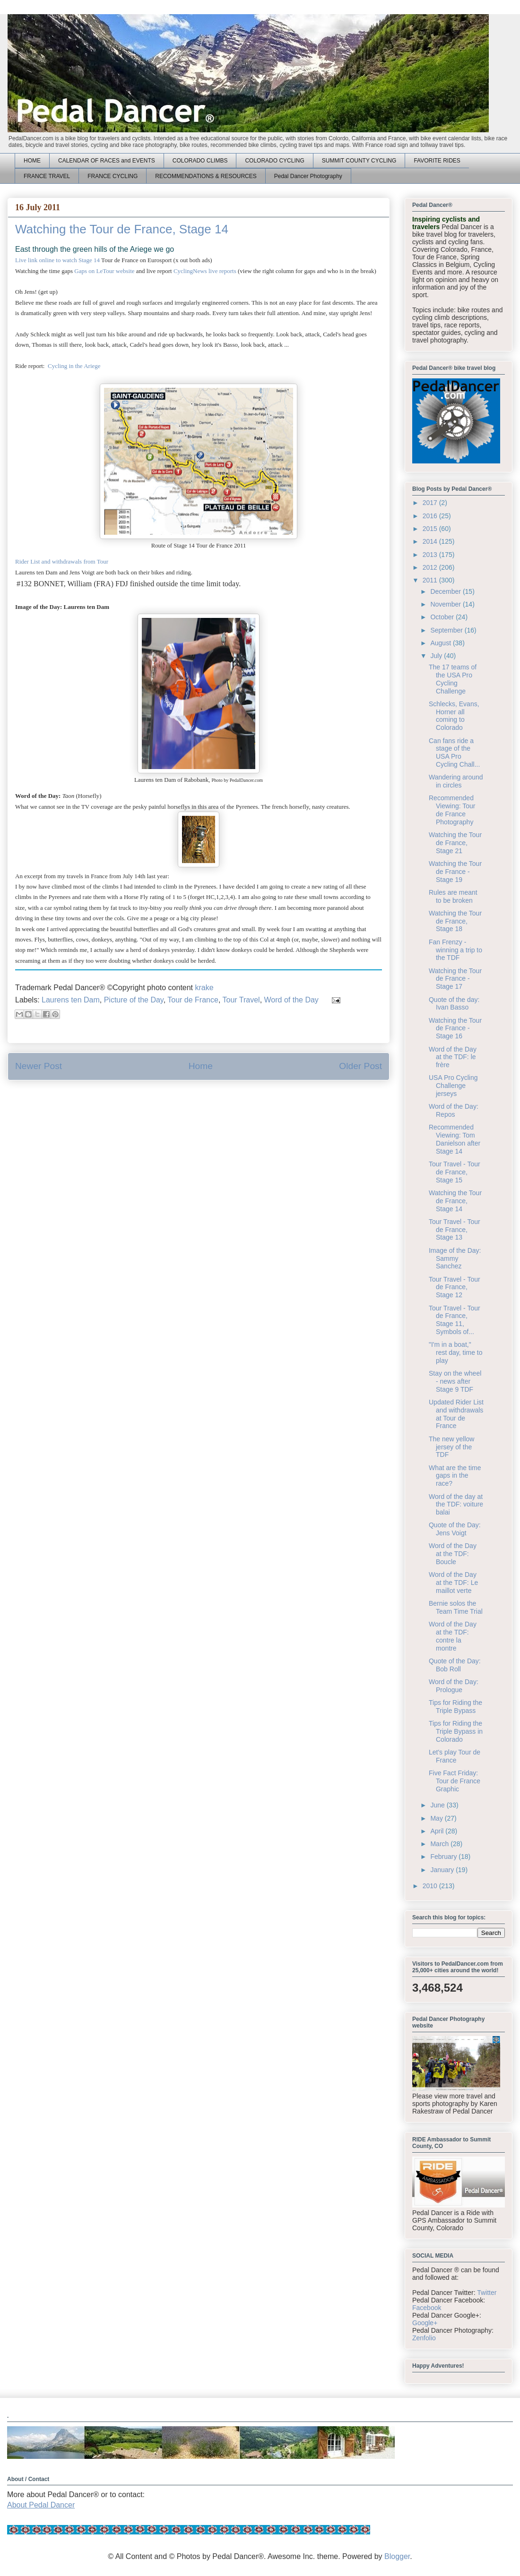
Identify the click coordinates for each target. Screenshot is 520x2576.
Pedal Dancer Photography (308, 176)
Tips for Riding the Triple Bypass (455, 1706)
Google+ (424, 2323)
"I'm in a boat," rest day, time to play (456, 1352)
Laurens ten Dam (71, 1000)
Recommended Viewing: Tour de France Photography (452, 809)
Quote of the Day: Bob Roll (455, 1665)
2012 (431, 567)
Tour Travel (241, 1000)
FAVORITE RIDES (437, 160)
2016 (431, 516)
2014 (431, 541)
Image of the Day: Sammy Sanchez (455, 1258)
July (437, 655)
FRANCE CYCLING (112, 176)
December (446, 591)
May (437, 1818)
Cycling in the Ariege (74, 365)
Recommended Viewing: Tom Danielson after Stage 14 (454, 1139)
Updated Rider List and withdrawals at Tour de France (456, 1413)
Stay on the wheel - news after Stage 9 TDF (455, 1381)
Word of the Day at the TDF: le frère (453, 1057)
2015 (431, 528)
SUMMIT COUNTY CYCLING (359, 160)
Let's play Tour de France (454, 1756)
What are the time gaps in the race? (455, 1476)
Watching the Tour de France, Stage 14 (455, 1201)
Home (201, 1066)
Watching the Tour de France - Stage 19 (455, 871)
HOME (32, 160)
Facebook (426, 2307)
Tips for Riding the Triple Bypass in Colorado (456, 1731)
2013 (431, 554)
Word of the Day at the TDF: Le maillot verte (453, 1582)
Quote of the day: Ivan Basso (454, 1003)
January (443, 1870)
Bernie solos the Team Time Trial (456, 1607)
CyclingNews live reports (204, 270)
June (438, 1805)
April (437, 1831)
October (443, 617)
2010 (431, 1886)
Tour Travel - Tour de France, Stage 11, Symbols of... (454, 1319)
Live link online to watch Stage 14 (57, 260)
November (446, 604)
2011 (431, 580)
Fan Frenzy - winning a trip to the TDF (455, 950)
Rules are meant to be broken (453, 896)
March (440, 1844)
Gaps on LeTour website (104, 270)
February (444, 1856)
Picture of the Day (134, 1000)
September (447, 630)
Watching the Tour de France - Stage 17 (455, 979)
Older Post (360, 1066)
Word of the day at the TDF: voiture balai (456, 1504)
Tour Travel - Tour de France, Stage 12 (454, 1287)
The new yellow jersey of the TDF (452, 1447)
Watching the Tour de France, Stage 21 (455, 843)
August (441, 643)
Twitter (486, 2292)
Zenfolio (424, 2338)
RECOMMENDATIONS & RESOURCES (205, 176)
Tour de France (192, 1000)
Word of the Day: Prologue (453, 1686)
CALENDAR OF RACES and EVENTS (106, 160)
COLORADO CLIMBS (200, 160)
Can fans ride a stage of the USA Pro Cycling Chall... (454, 752)
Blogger (397, 2556)
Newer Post (38, 1066)
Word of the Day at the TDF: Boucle (453, 1554)
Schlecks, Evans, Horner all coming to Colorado (454, 715)
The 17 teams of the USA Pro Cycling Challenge (453, 678)
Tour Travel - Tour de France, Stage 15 (454, 1172)
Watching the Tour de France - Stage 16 (455, 1028)
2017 (431, 502)
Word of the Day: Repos (453, 1110)
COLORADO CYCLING (274, 160)
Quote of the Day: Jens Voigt (455, 1529)
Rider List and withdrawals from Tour (61, 561)
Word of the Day (291, 1000)
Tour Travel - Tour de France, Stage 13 (454, 1229)
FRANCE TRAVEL (47, 176)
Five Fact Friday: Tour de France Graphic (454, 1781)
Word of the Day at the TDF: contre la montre (453, 1636)
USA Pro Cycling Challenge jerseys (453, 1085)
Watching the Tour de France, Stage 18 (455, 921)
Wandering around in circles (456, 781)
